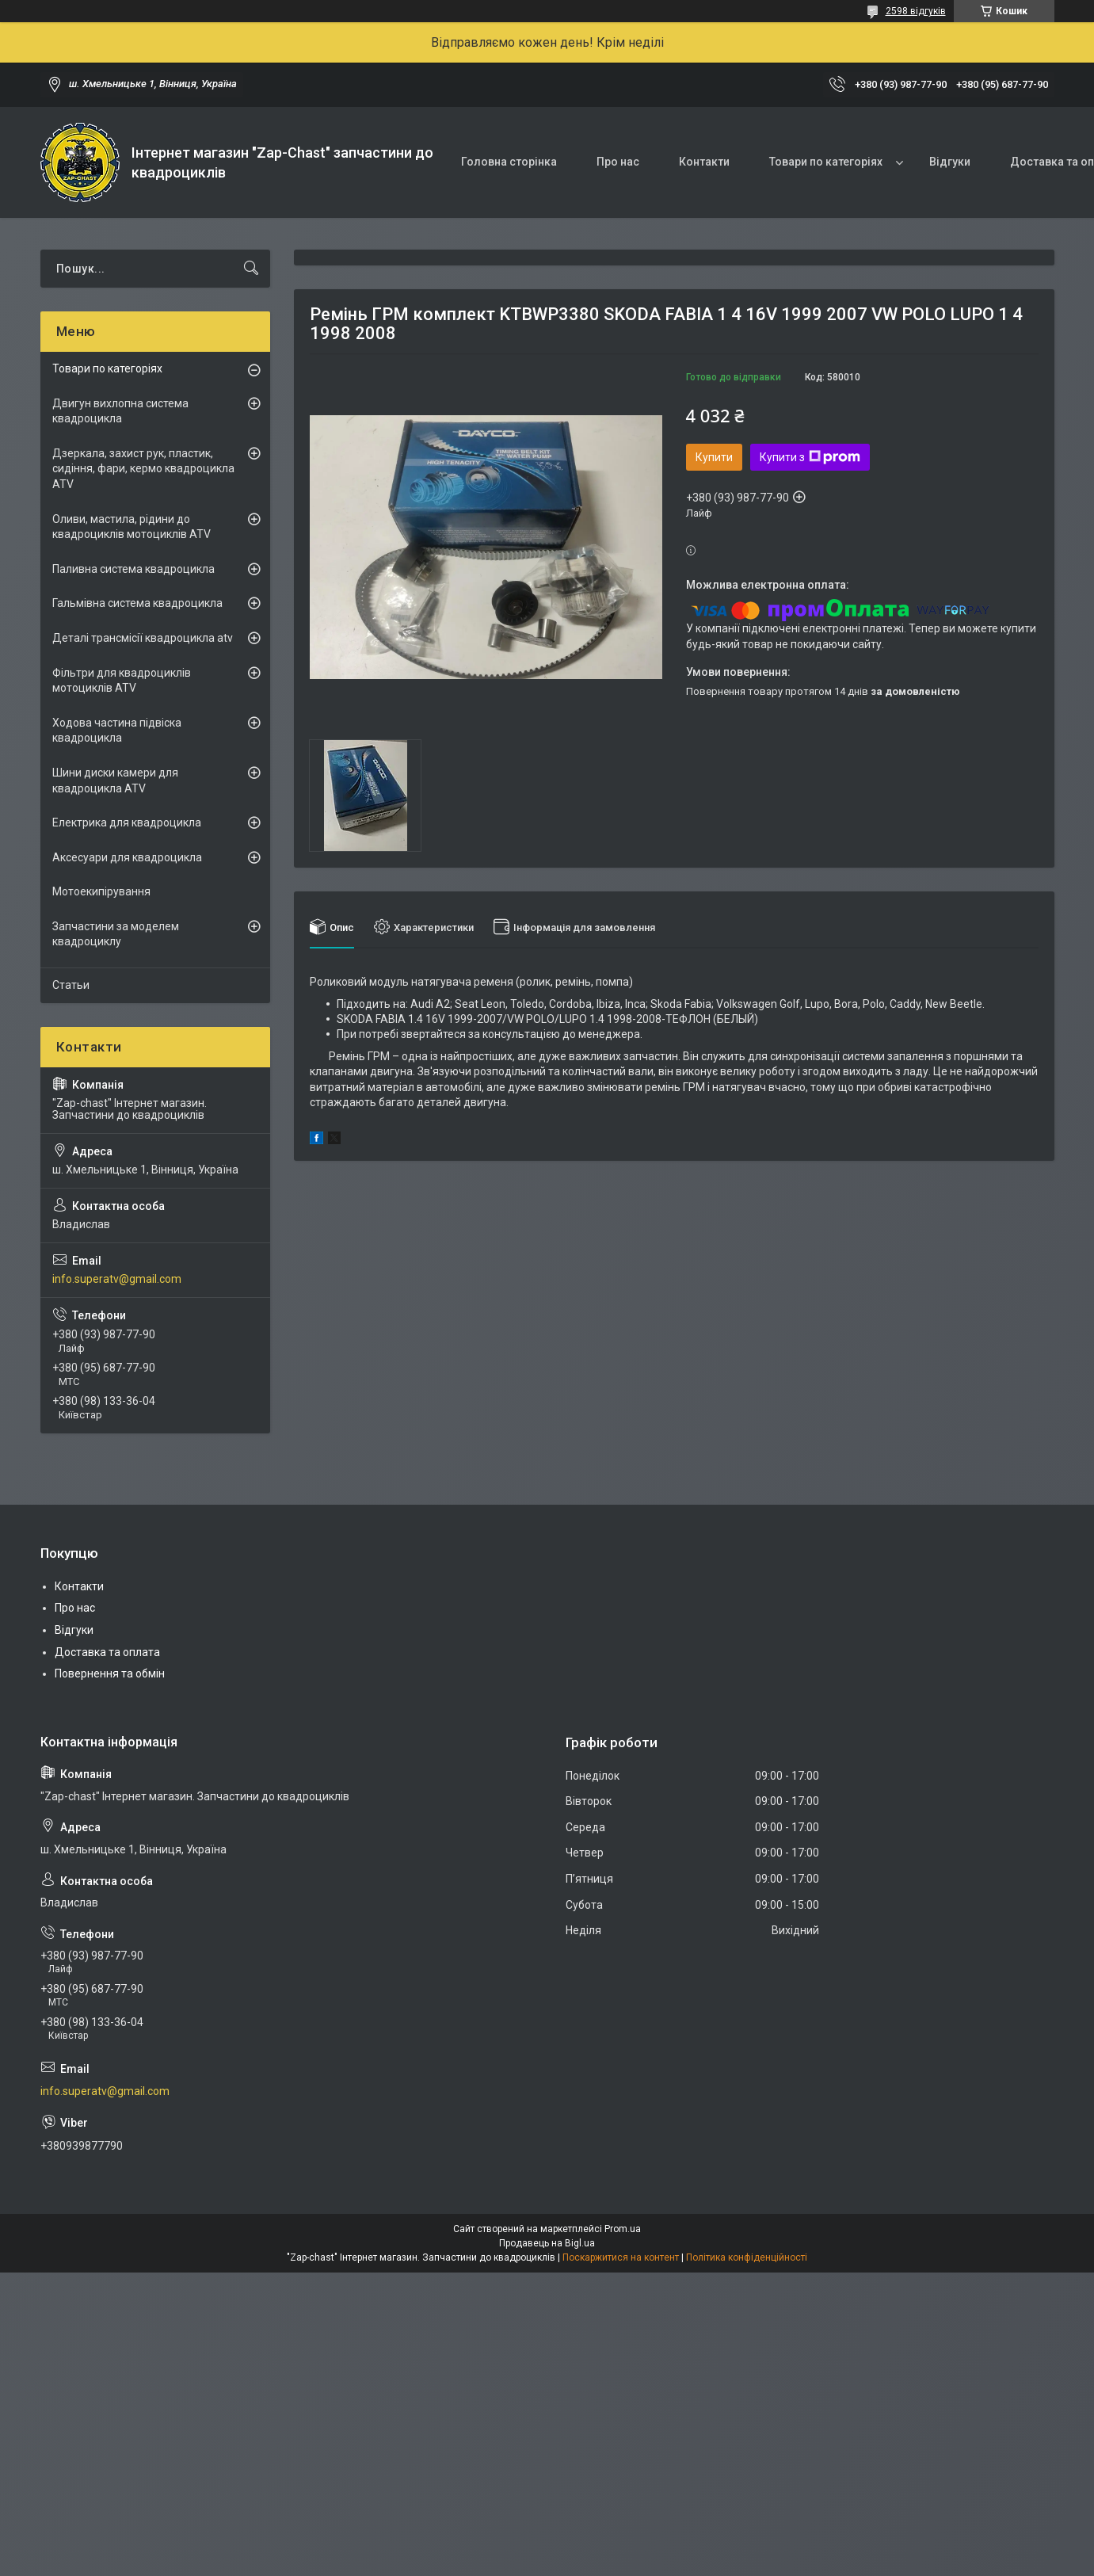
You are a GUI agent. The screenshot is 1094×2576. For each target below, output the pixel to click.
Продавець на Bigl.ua (547, 2243)
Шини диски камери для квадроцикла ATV (115, 780)
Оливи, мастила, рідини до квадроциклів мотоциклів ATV (131, 527)
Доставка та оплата (107, 1652)
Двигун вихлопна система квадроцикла (120, 411)
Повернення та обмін (110, 1673)
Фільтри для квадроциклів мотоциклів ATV (121, 680)
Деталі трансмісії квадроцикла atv (142, 638)
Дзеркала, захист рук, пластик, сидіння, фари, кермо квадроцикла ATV (143, 468)
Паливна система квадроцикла (133, 569)
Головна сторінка (509, 161)
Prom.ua (622, 2228)
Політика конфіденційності (746, 2257)
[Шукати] (251, 269)
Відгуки (949, 161)
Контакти (704, 161)
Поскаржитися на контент (620, 2257)
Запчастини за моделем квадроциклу (115, 934)
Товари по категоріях (825, 161)
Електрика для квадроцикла (126, 822)
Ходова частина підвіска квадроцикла (116, 730)
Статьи (71, 985)
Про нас (618, 161)
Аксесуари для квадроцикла (127, 857)
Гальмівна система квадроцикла (137, 603)
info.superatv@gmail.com (116, 1279)
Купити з (810, 457)
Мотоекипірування (101, 891)
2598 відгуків (916, 11)
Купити (714, 457)
